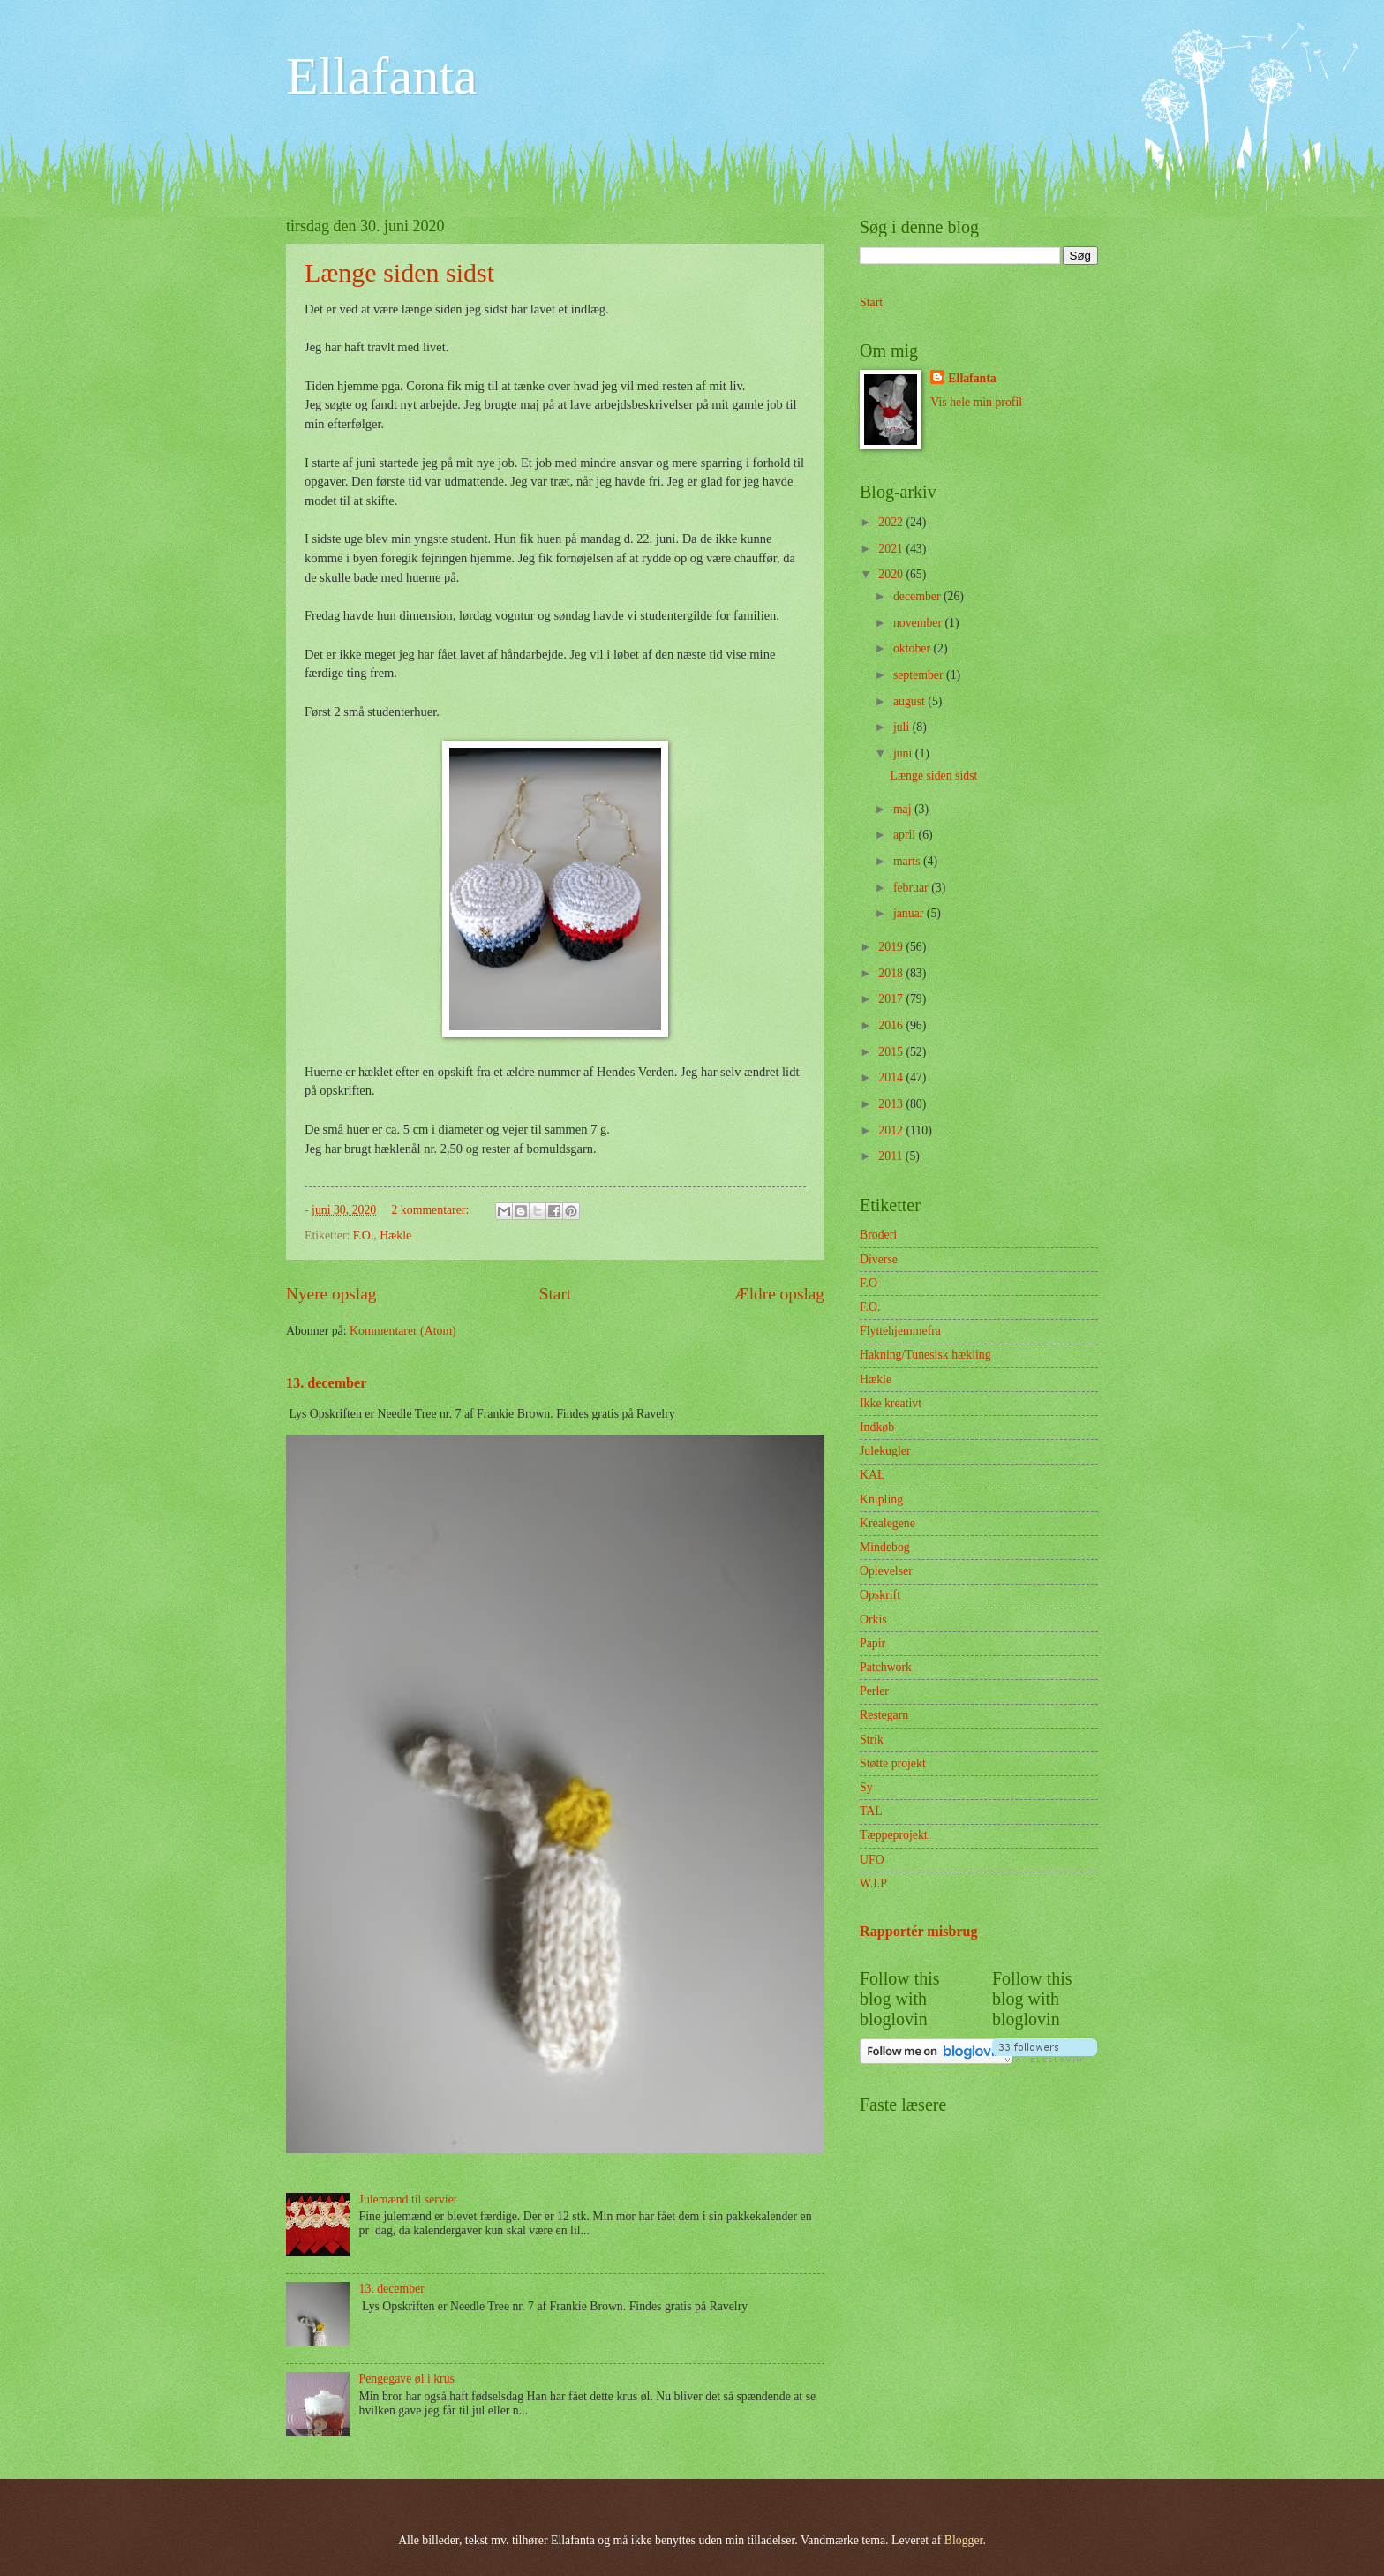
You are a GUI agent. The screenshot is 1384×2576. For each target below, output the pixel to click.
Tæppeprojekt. (895, 1835)
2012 (892, 1130)
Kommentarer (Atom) (403, 1330)
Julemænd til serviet (408, 2199)
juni (904, 753)
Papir (872, 1643)
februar (912, 887)
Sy (866, 1787)
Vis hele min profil (976, 402)
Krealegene (887, 1523)
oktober (913, 648)
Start (555, 1293)
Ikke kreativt (890, 1403)
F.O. (363, 1235)
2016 (892, 1025)
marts (908, 861)
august (910, 701)
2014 (892, 1077)
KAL (872, 1474)
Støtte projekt (893, 1763)
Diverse (879, 1259)
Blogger (963, 2540)
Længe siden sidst (399, 272)
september (919, 675)
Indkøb (877, 1427)
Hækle (395, 1235)
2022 (892, 522)
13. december (326, 1382)
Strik (872, 1739)
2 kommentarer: (432, 1209)
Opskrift (880, 1594)
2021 (892, 548)
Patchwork (886, 1667)
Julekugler (885, 1450)
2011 (892, 1156)
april (906, 834)
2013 (892, 1104)
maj (903, 809)
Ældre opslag (779, 1293)
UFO (872, 1859)
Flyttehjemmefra (900, 1330)
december (918, 596)
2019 (892, 946)
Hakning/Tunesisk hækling (925, 1354)
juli (903, 727)
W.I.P (873, 1883)
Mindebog (885, 1547)
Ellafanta (382, 76)
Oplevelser (886, 1571)
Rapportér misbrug (919, 1931)
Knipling (881, 1499)
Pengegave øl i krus (407, 2378)
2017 (892, 999)
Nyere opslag (331, 1293)
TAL (871, 1811)
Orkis (873, 1619)
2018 (892, 973)
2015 (892, 1051)
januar (910, 913)
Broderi (878, 1234)
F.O (868, 1283)
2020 (892, 574)
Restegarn (884, 1714)
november (919, 622)
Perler (874, 1691)
